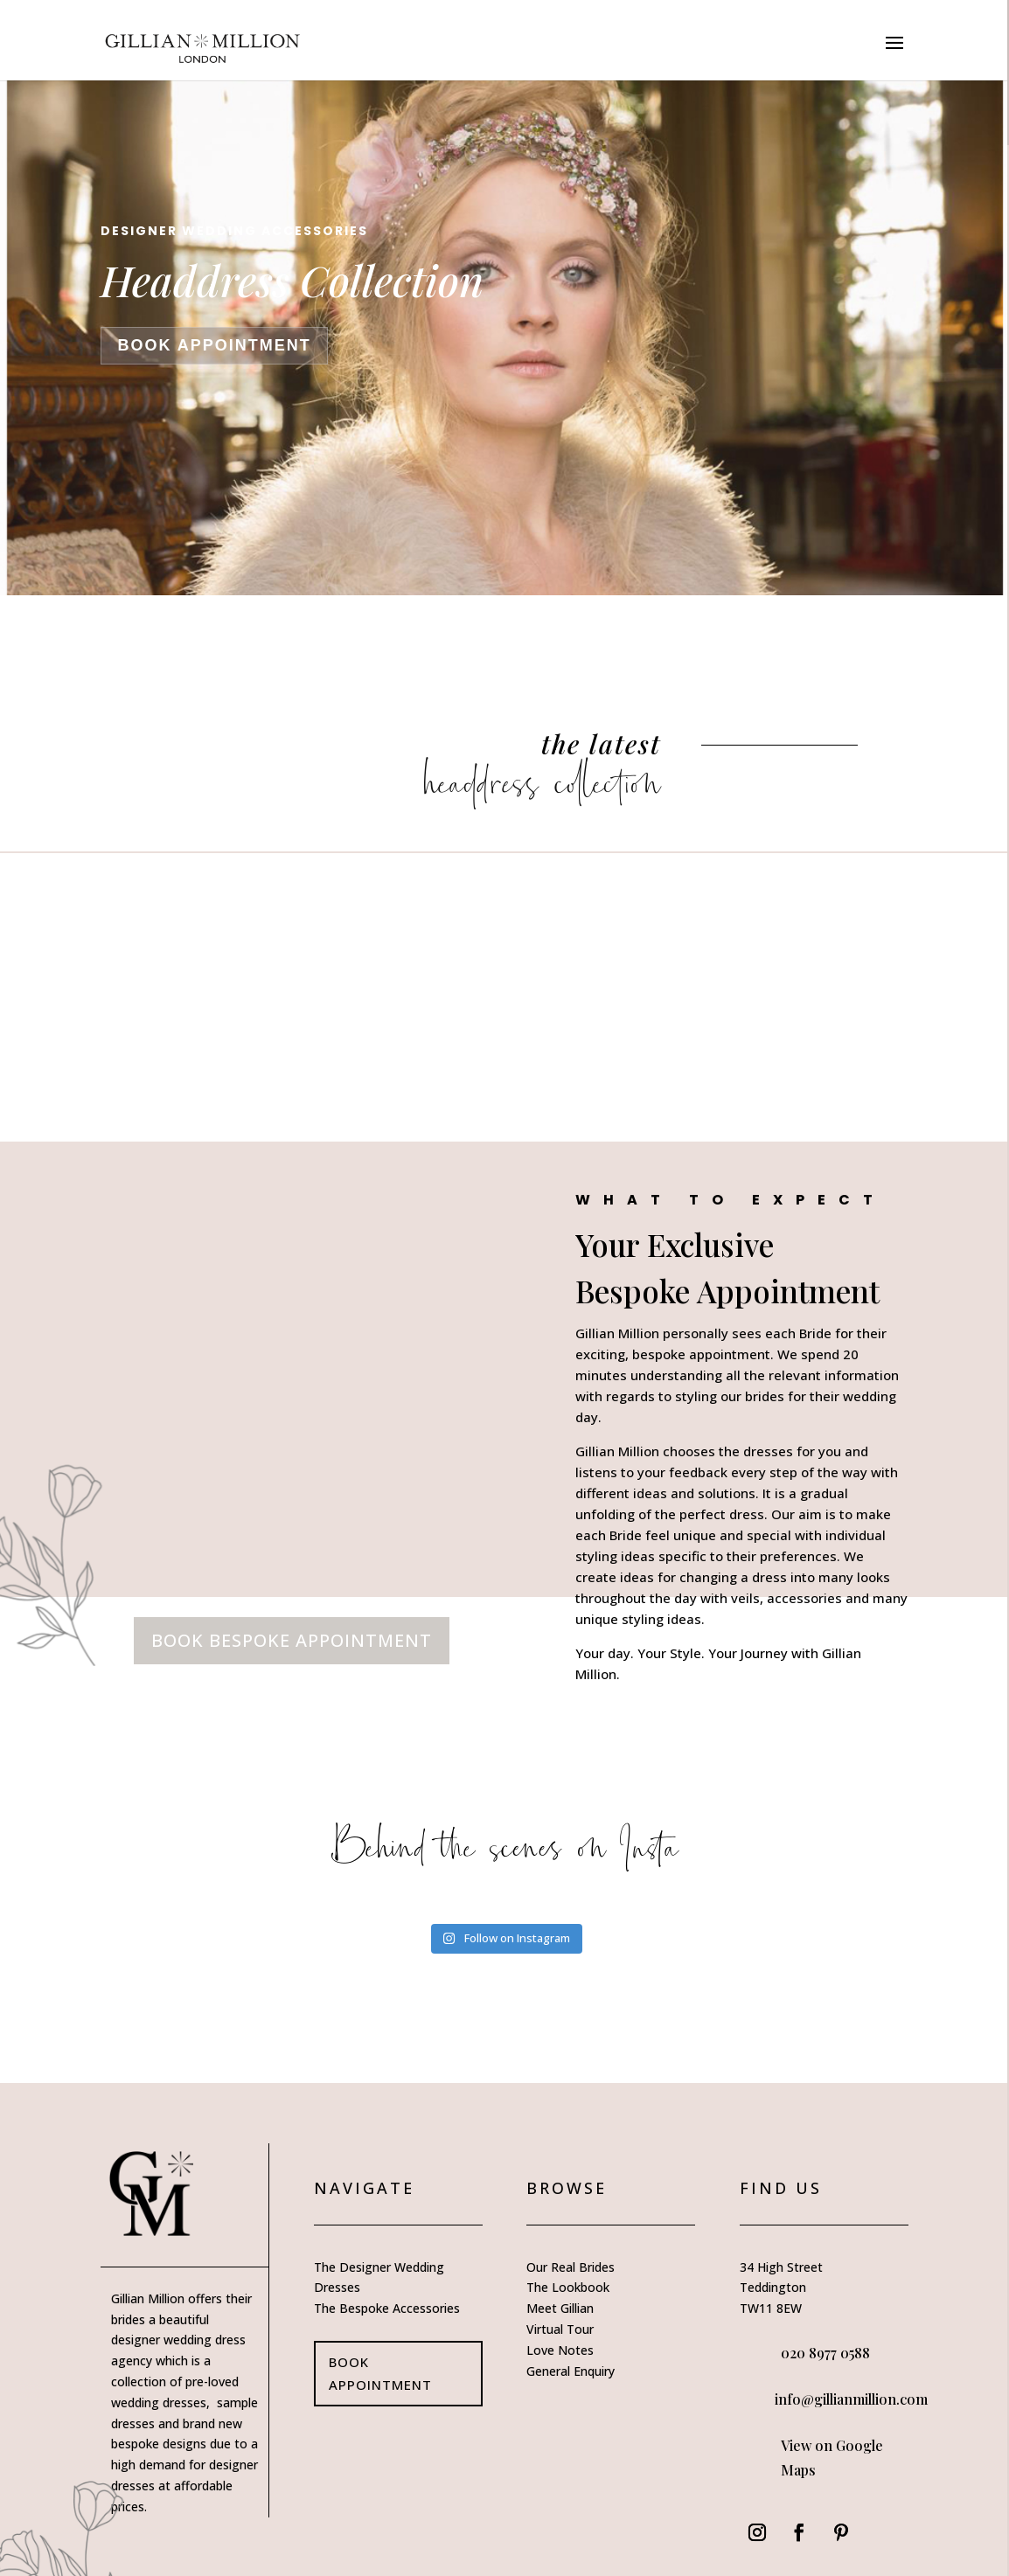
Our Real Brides (570, 2201)
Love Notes (560, 2284)
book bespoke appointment (291, 1575)
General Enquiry (570, 2305)
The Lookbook (567, 2221)
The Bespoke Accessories (387, 2242)
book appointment (213, 345)
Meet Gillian (560, 2242)
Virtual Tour (560, 2263)
